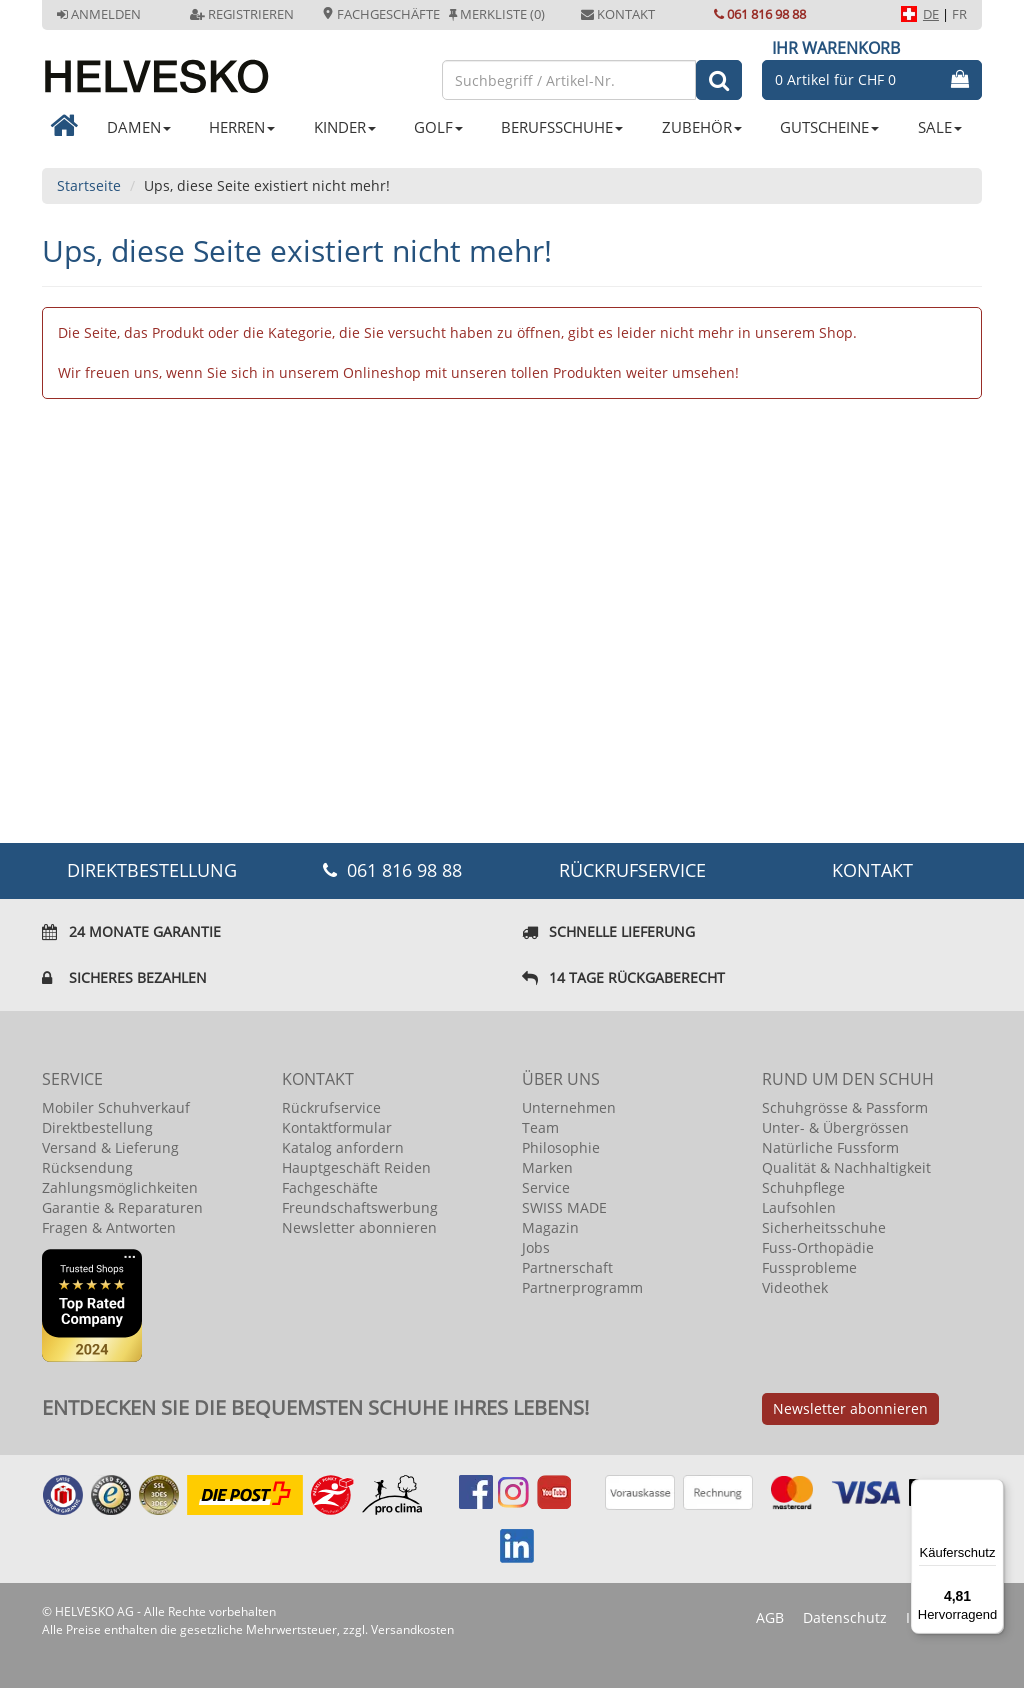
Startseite (89, 185)
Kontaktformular (337, 1127)
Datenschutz (845, 1617)
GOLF (438, 127)
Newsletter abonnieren (359, 1227)
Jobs (536, 1247)
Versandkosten (412, 1629)
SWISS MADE (564, 1207)
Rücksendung (87, 1167)
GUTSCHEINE (829, 127)
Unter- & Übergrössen (835, 1127)
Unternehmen (569, 1107)
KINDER (345, 127)
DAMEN (139, 127)
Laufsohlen (799, 1207)
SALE (940, 127)
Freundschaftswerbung (360, 1207)
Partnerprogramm (582, 1287)
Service (546, 1187)
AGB (770, 1617)
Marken (547, 1167)
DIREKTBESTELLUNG (152, 870)
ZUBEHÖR (702, 127)
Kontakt (618, 14)
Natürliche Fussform (830, 1147)
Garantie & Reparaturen (122, 1207)
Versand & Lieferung (110, 1147)
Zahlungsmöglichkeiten (120, 1187)
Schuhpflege (803, 1187)
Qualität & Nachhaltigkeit (846, 1167)
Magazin (550, 1227)
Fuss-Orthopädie (818, 1247)
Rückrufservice (632, 870)
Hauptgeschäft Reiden (356, 1167)
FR (959, 14)
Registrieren (242, 14)
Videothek (795, 1287)
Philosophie (561, 1147)
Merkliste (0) (497, 14)
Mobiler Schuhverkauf (116, 1107)
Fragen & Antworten (109, 1227)
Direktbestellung (97, 1127)
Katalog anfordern (343, 1147)
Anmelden (99, 14)
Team (540, 1127)
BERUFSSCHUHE (562, 127)
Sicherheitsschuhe (824, 1227)
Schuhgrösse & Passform (845, 1107)
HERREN (242, 127)
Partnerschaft (567, 1267)
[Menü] (992, 1491)
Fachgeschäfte (381, 14)
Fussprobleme (809, 1267)
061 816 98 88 (760, 14)
